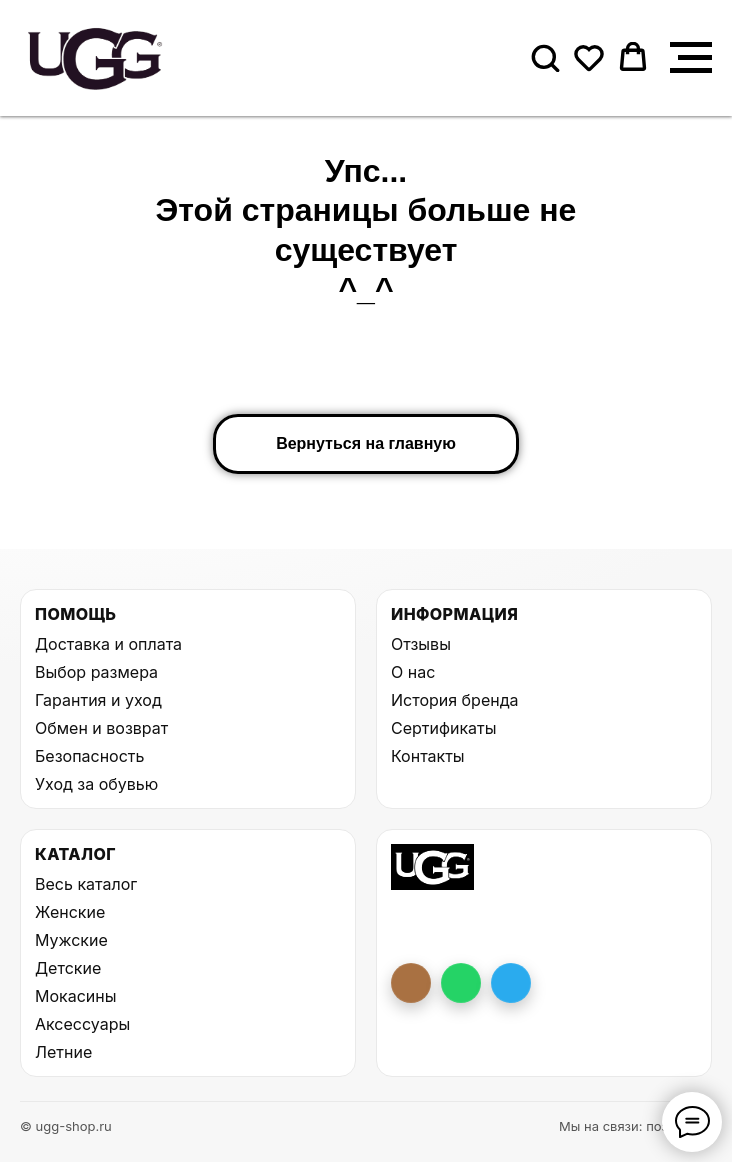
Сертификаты (443, 728)
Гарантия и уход (98, 700)
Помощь (75, 614)
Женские (70, 912)
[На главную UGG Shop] (432, 867)
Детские (68, 968)
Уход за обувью (96, 784)
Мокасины (76, 996)
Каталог (75, 854)
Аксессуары (82, 1024)
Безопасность (89, 756)
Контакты (428, 756)
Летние (63, 1052)
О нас (413, 672)
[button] (545, 57)
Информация (454, 614)
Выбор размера (96, 672)
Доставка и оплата (108, 644)
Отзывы (421, 644)
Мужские (71, 940)
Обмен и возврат (101, 728)
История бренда (454, 700)
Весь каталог (86, 884)
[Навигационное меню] (691, 58)
